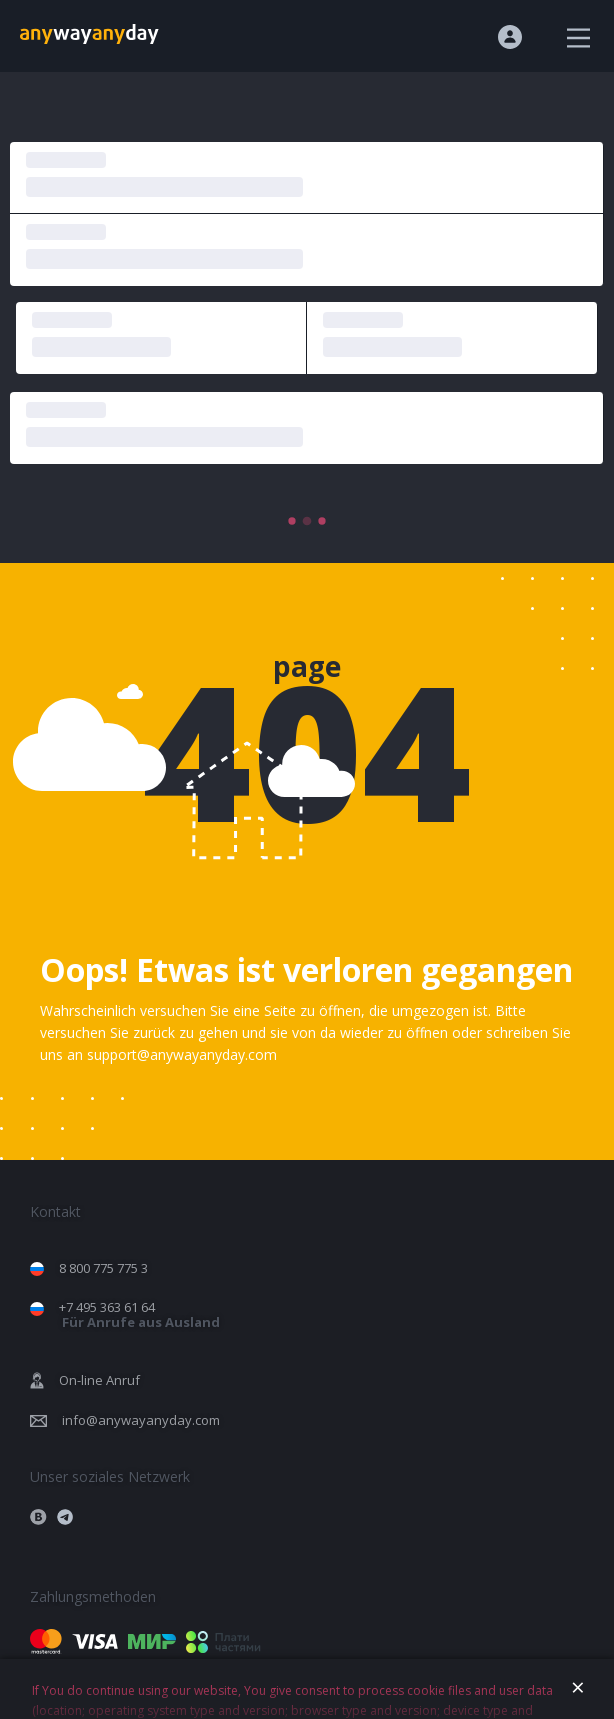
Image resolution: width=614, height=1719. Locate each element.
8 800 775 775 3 (103, 1268)
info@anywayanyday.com (141, 1420)
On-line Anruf (99, 1380)
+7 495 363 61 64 (139, 1314)
